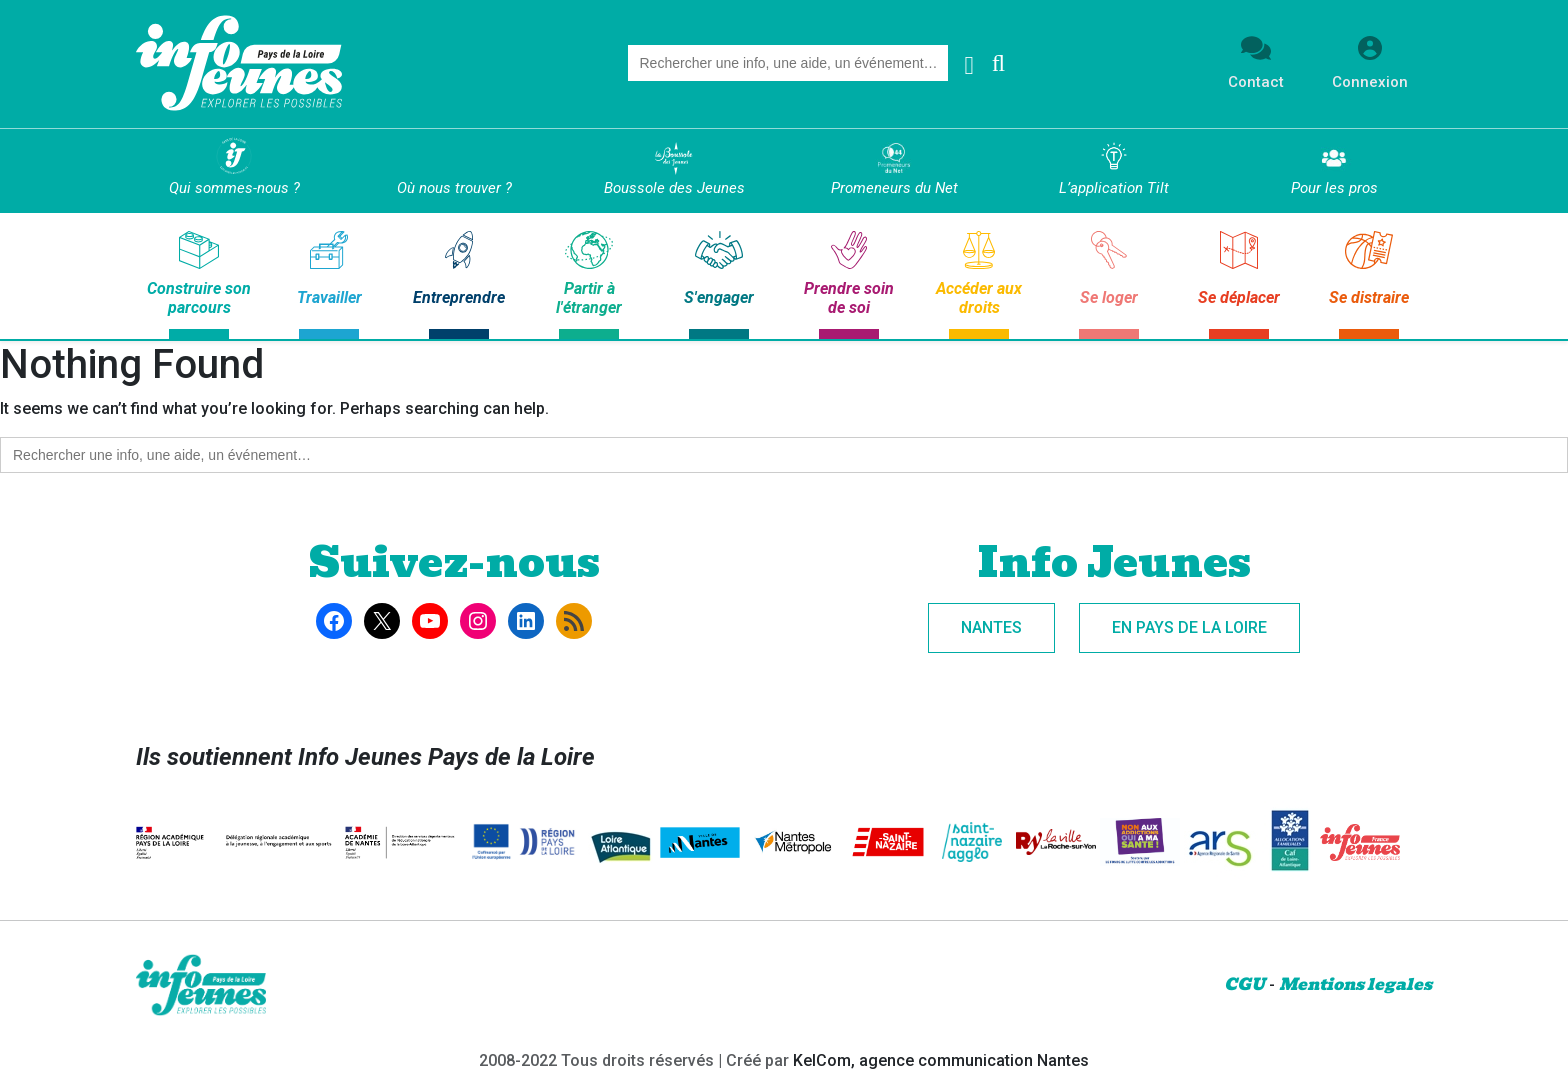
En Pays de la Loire (1189, 627)
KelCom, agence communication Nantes (941, 1060)
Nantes (991, 627)
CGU (1244, 984)
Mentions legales (1355, 984)
